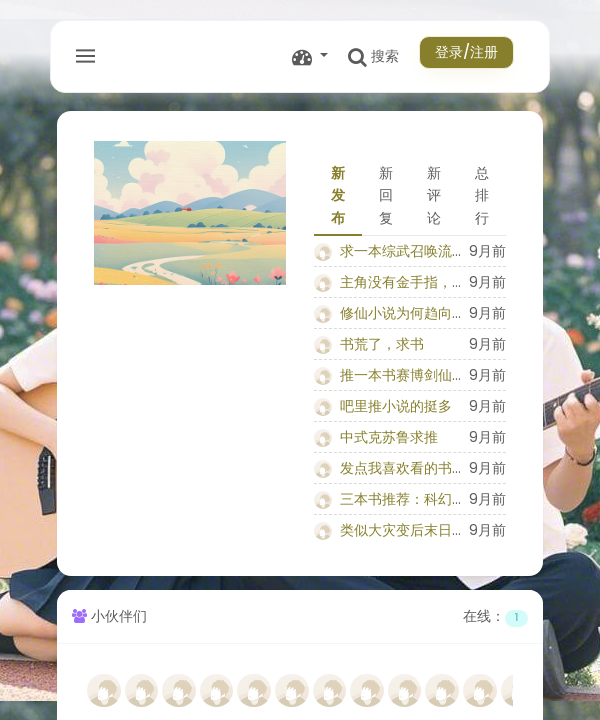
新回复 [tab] (386, 195)
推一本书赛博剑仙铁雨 (410, 375)
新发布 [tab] (338, 195)
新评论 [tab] (434, 195)
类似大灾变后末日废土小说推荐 (438, 530)
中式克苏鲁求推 (389, 437)
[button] (310, 56)
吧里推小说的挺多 (396, 406)
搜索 (373, 56)
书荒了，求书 (382, 344)
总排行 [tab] (482, 195)
